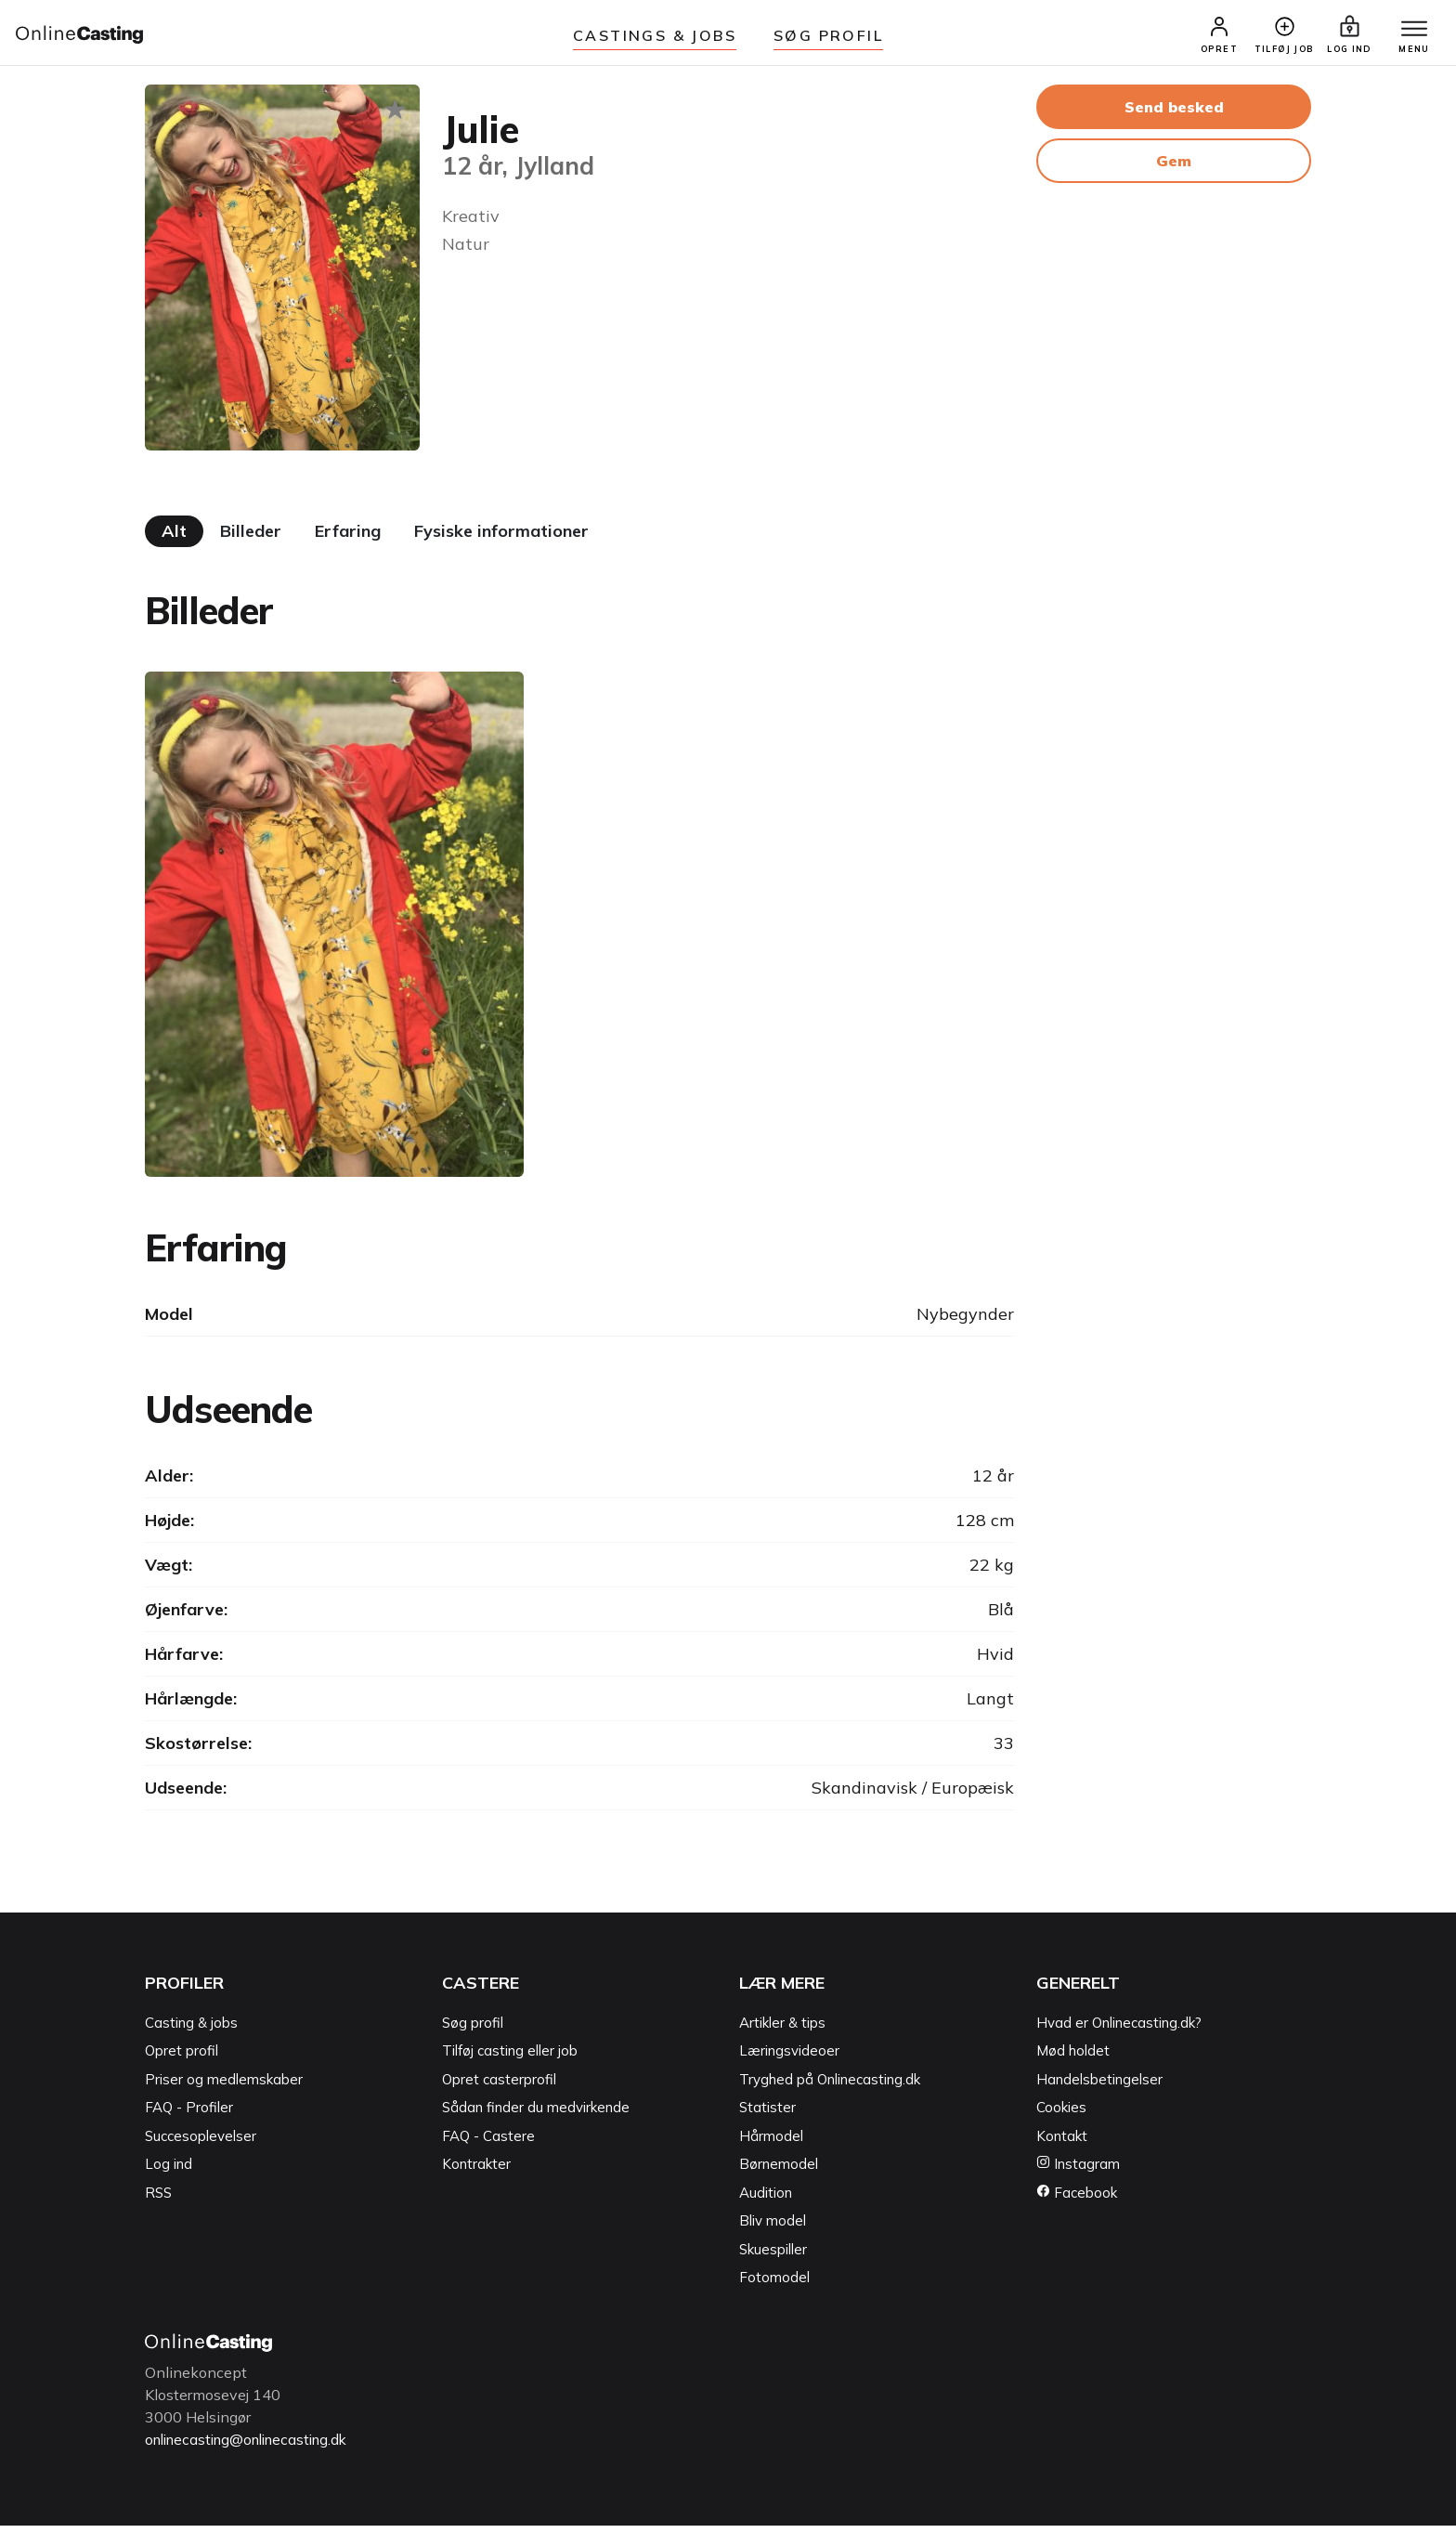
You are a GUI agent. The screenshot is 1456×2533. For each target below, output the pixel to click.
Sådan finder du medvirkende (536, 2115)
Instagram (1078, 2172)
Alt (174, 539)
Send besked (1174, 114)
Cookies (1061, 2115)
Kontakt (1061, 2143)
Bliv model (772, 2229)
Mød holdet (1073, 2059)
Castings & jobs (654, 35)
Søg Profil (828, 35)
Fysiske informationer (501, 539)
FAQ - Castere (488, 2143)
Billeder (250, 539)
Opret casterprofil (499, 2087)
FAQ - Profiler (189, 2115)
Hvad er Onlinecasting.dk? (1119, 2030)
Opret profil (181, 2059)
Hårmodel (771, 2143)
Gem (1173, 168)
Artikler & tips (782, 2030)
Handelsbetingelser (1099, 2087)
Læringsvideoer (789, 2059)
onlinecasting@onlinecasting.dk (254, 2446)
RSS (158, 2200)
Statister (767, 2115)
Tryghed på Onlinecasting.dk (829, 2087)
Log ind (168, 2172)
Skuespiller (773, 2256)
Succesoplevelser (200, 2143)
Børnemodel (778, 2172)
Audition (765, 2200)
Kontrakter (476, 2172)
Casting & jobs (191, 2030)
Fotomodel (774, 2285)
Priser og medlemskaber (224, 2087)
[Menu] (1408, 34)
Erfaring (348, 539)
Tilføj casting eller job (510, 2059)
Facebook (1076, 2200)
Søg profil (472, 2030)
